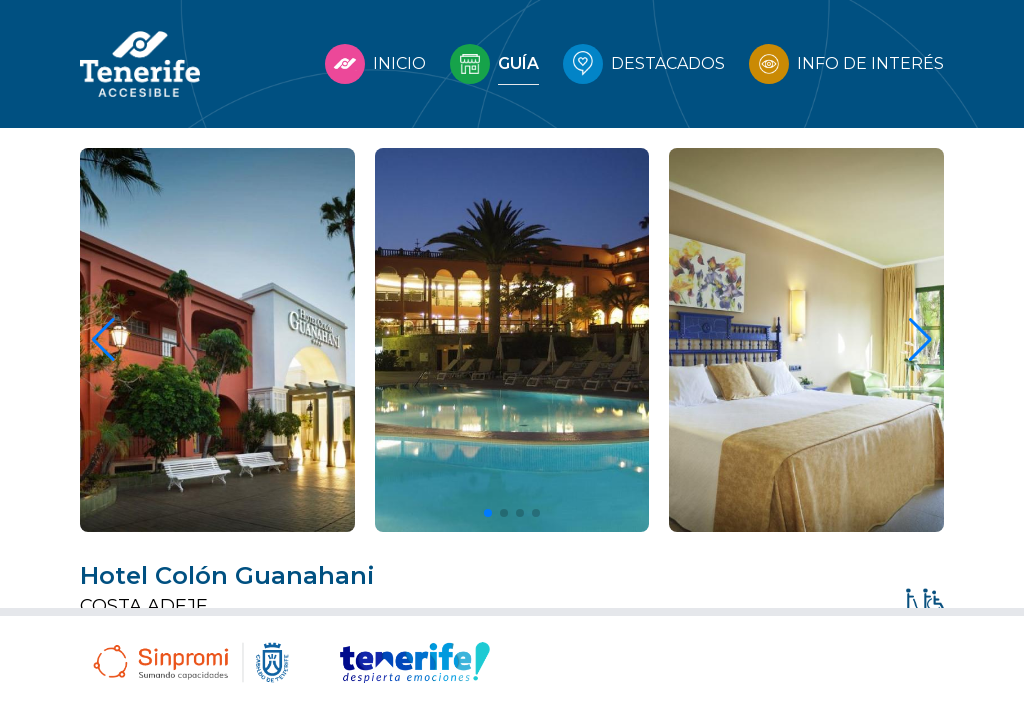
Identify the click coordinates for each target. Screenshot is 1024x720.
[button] (488, 513)
